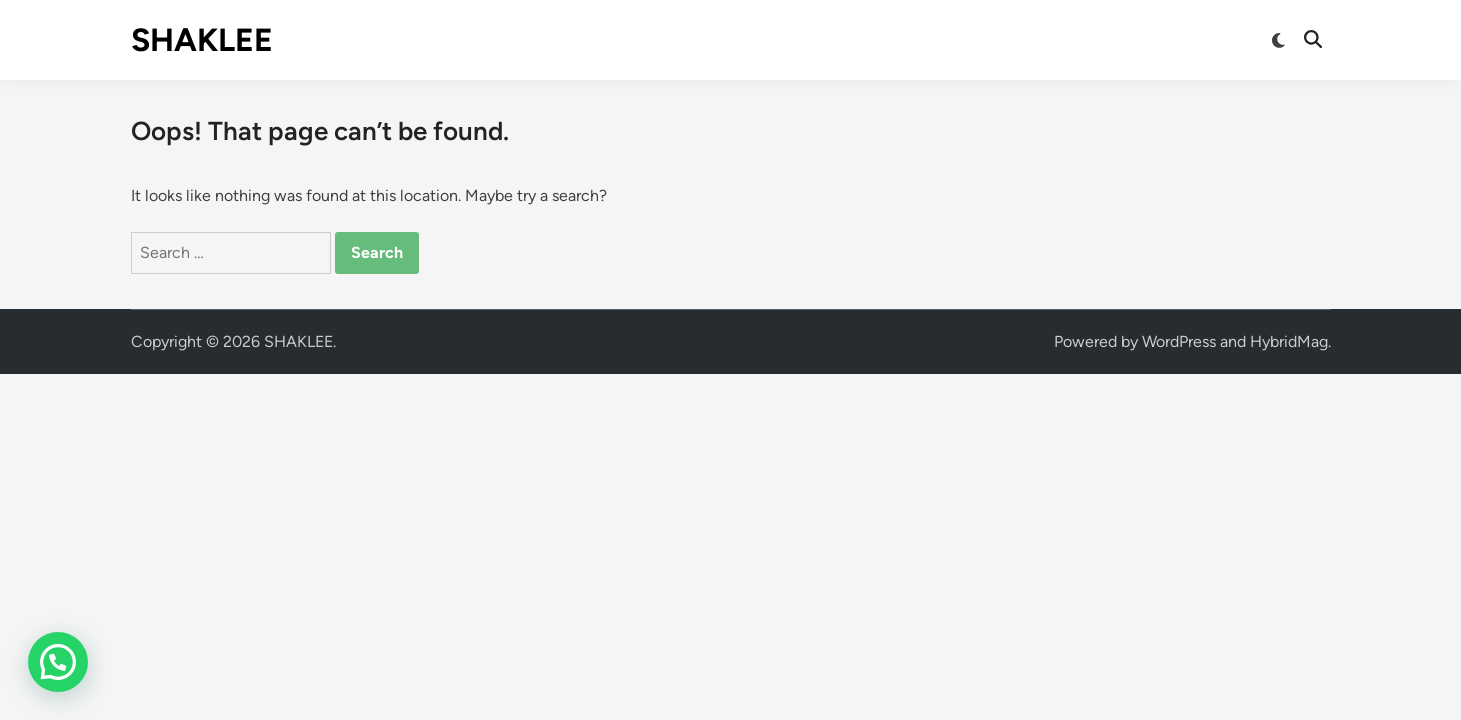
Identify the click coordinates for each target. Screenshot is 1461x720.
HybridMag (1289, 341)
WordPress (1179, 341)
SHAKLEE (202, 40)
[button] (58, 662)
